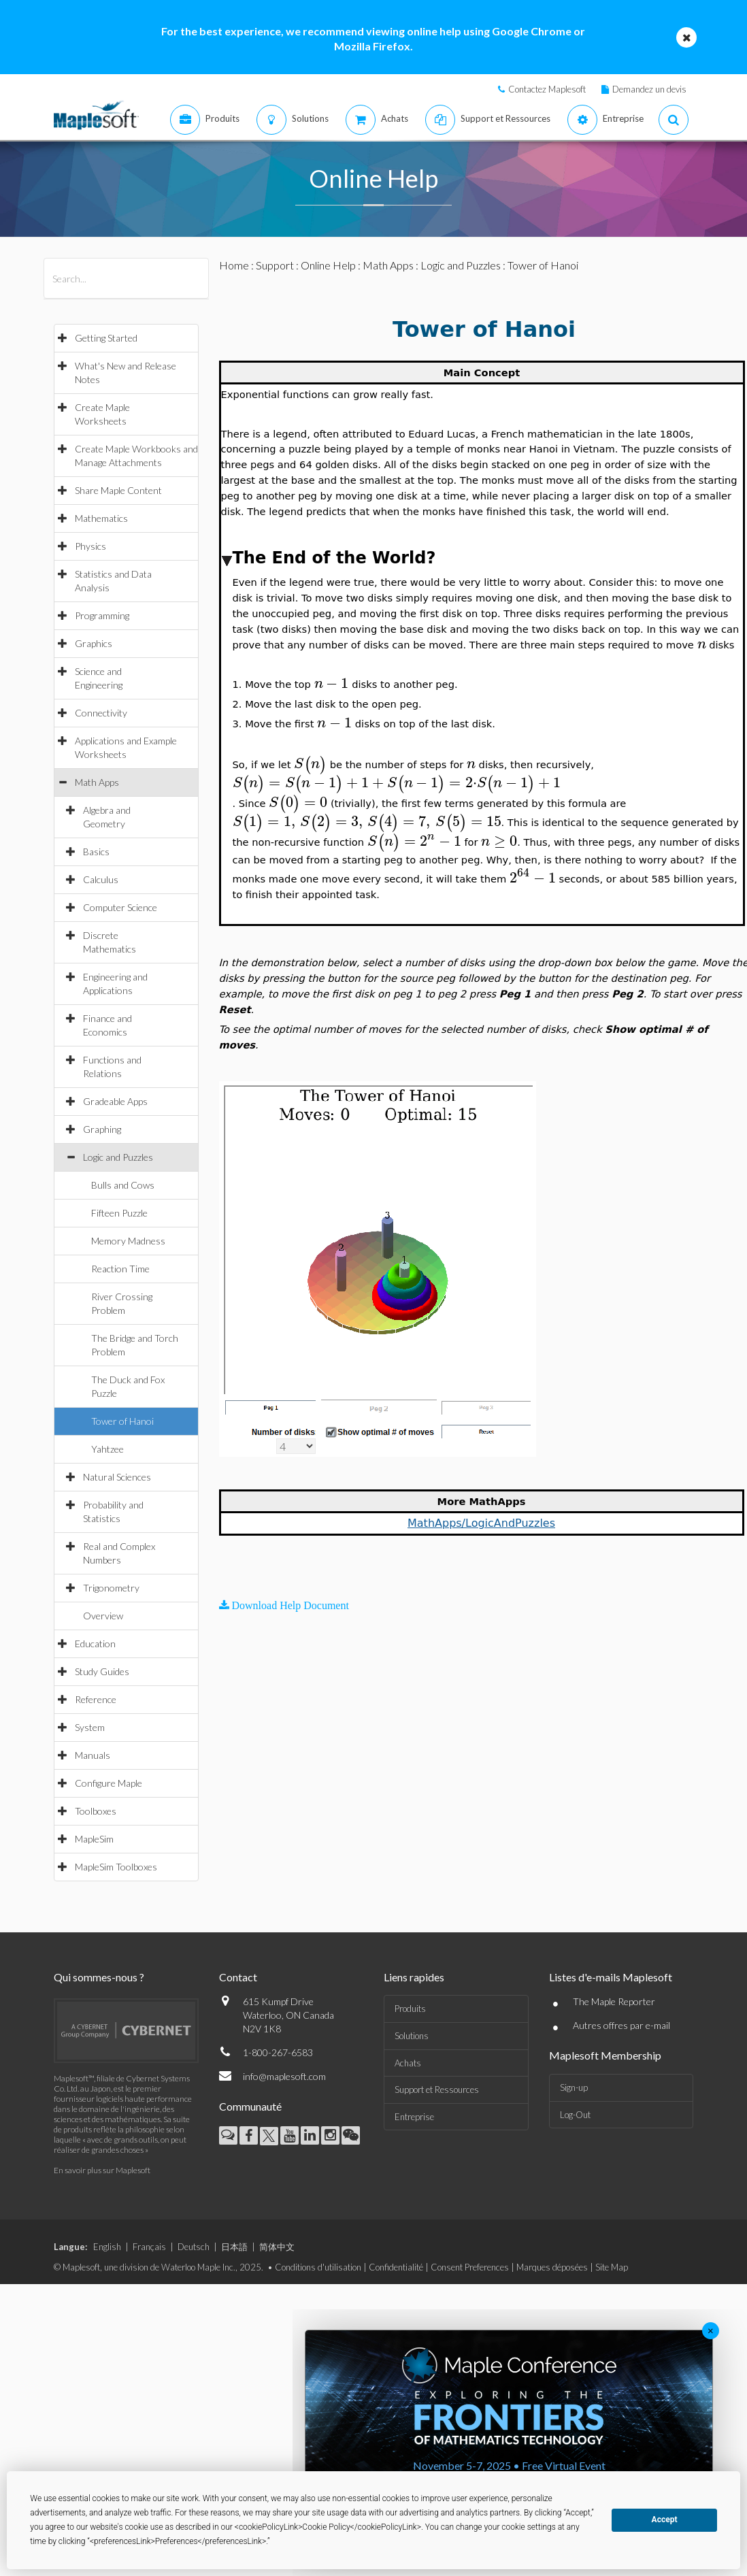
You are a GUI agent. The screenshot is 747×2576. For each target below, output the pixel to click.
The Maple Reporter (614, 2001)
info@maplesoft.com (284, 2076)
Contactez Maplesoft (547, 89)
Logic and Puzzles (118, 1157)
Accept (665, 2519)
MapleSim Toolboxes (116, 1866)
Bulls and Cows (122, 1185)
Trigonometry (111, 1588)
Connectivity (101, 713)
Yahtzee (107, 1449)
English (107, 2246)
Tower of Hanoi (122, 1421)
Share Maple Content (118, 490)
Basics (96, 851)
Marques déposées (552, 2267)
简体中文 (277, 2246)
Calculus (100, 879)
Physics (90, 546)
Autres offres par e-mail (621, 2025)
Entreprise (414, 2116)
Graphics (93, 643)
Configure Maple (108, 1783)
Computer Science (120, 907)
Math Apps (97, 782)
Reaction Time (120, 1268)
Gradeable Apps (115, 1101)
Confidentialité (396, 2267)
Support (275, 265)
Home (234, 265)
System (90, 1727)
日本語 (234, 2246)
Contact (238, 1976)
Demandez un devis (649, 89)
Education (95, 1643)
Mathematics (101, 518)
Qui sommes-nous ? (99, 1976)
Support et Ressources (437, 2089)
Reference (95, 1699)
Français (149, 2246)
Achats (408, 2063)
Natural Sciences (117, 1477)
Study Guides (102, 1671)
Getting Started (106, 338)
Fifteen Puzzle (119, 1213)
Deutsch (194, 2246)
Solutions (412, 2035)
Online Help (328, 265)
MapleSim (94, 1839)
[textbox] (701, 644)
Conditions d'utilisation (318, 2267)
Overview (103, 1615)
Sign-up (574, 2087)
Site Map (611, 2267)
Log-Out (575, 2114)
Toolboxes (95, 1811)
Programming (102, 615)
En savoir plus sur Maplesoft (102, 2170)
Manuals (92, 1755)
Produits (410, 2008)
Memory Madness (128, 1240)
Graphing (102, 1129)
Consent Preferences (470, 2267)
